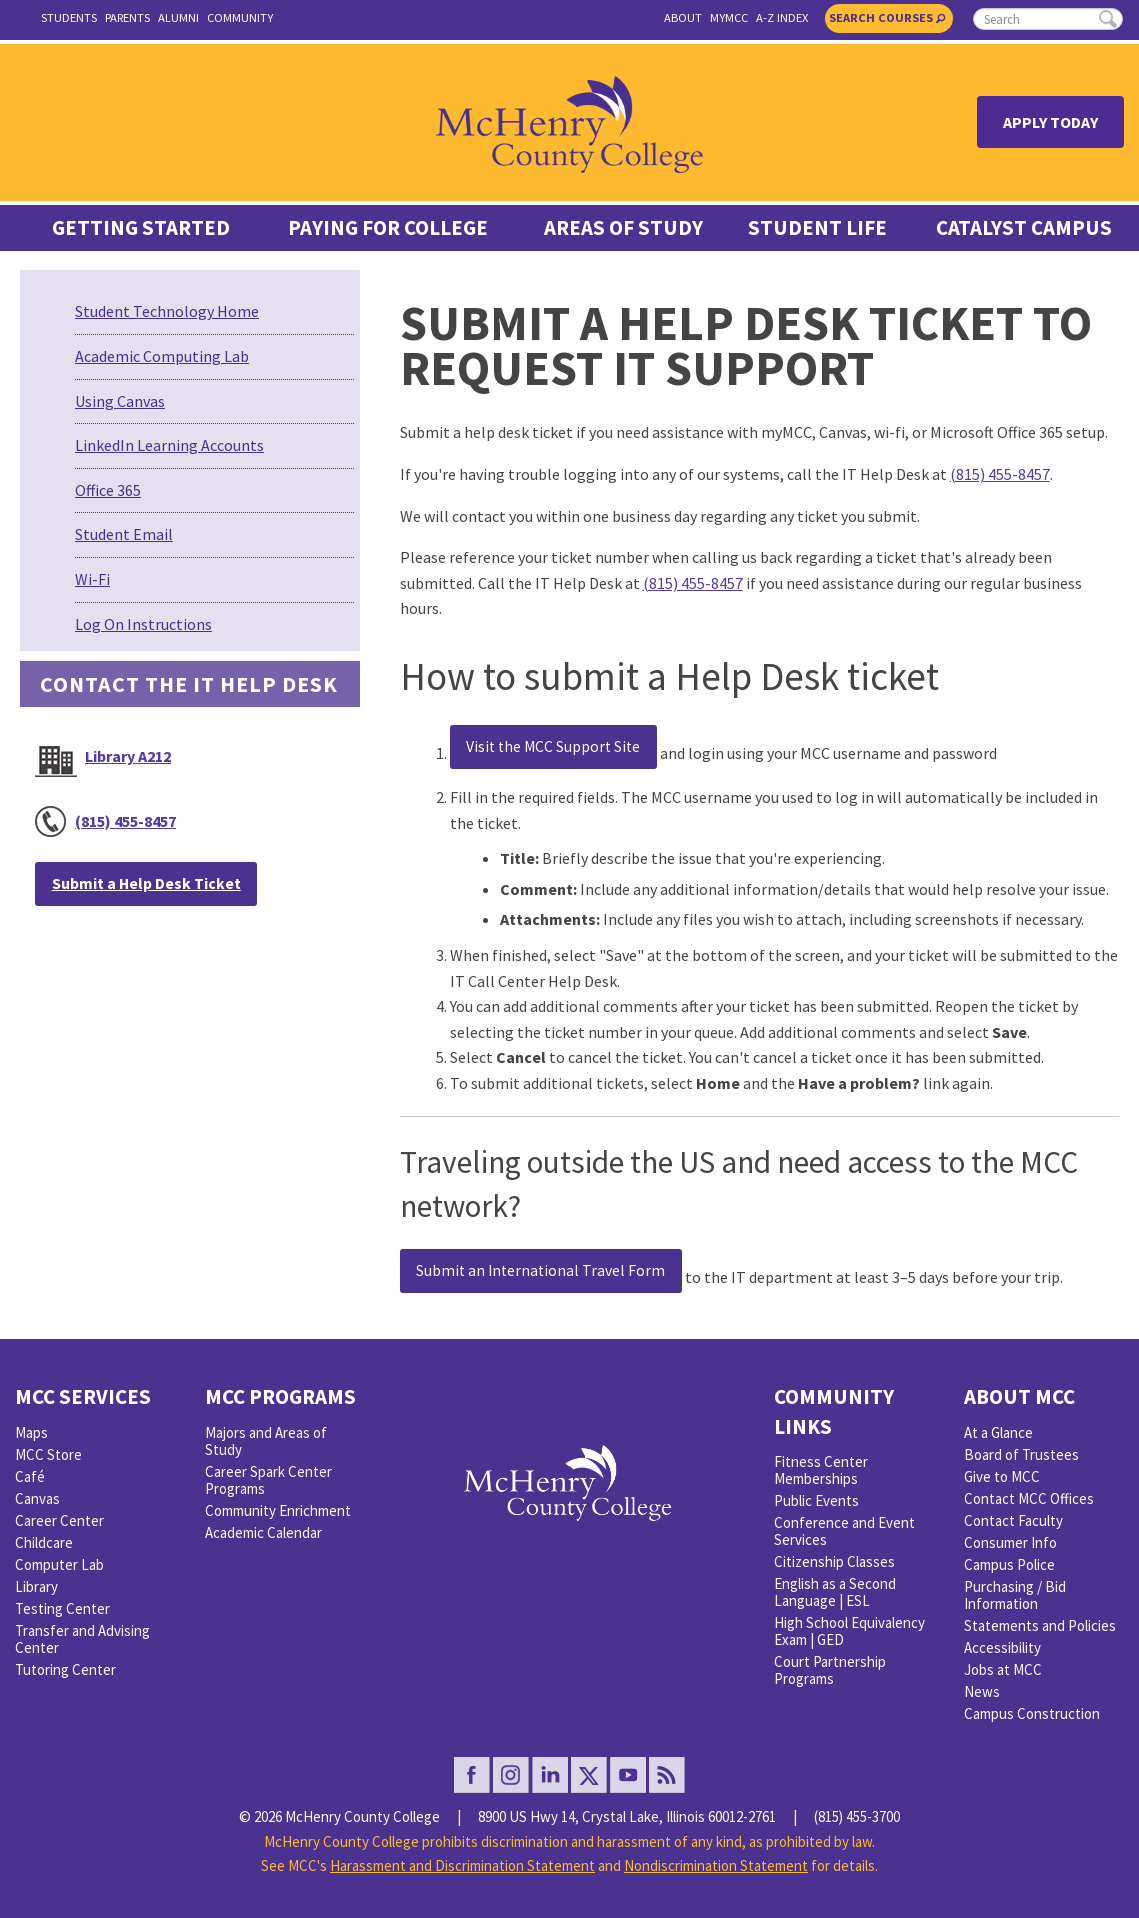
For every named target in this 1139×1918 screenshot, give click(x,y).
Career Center (59, 1520)
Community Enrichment (278, 1510)
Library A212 (128, 756)
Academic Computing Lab (162, 356)
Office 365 (108, 490)
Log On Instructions (143, 624)
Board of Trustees (1021, 1454)
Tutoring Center (65, 1669)
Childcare (44, 1542)
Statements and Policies (1040, 1625)
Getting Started (141, 228)
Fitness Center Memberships (821, 1470)
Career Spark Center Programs (268, 1480)
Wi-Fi (92, 579)
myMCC (729, 17)
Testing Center (62, 1608)
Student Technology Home (167, 311)
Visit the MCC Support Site (553, 746)
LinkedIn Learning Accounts (169, 445)
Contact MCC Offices (1029, 1498)
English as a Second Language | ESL (835, 1592)
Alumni (178, 17)
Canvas (37, 1498)
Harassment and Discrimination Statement (462, 1865)
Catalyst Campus (1024, 228)
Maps (31, 1432)
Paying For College (388, 228)
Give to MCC (1002, 1476)
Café (30, 1476)
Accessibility (1002, 1647)
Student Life (817, 228)
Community (240, 17)
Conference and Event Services (844, 1531)
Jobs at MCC (1003, 1669)
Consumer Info (1010, 1542)
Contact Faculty (1013, 1520)
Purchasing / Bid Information (1015, 1595)
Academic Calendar (263, 1532)
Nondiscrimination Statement (716, 1865)
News (982, 1691)
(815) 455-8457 (125, 821)
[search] (1048, 19)
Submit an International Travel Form (540, 1270)
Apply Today (1050, 122)
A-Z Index (782, 17)
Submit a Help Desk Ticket (146, 883)
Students (69, 17)
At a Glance (998, 1432)
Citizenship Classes (834, 1561)
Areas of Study (623, 228)
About (683, 17)
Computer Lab (59, 1564)
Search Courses (887, 17)
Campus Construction (1032, 1713)
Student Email (124, 534)
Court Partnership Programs (830, 1670)
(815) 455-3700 (857, 1816)
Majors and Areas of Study (266, 1441)
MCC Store (48, 1454)
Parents (127, 17)
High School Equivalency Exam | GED (849, 1631)
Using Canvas (120, 401)
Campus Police (1009, 1564)
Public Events (816, 1500)
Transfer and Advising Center (82, 1639)
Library (36, 1586)
